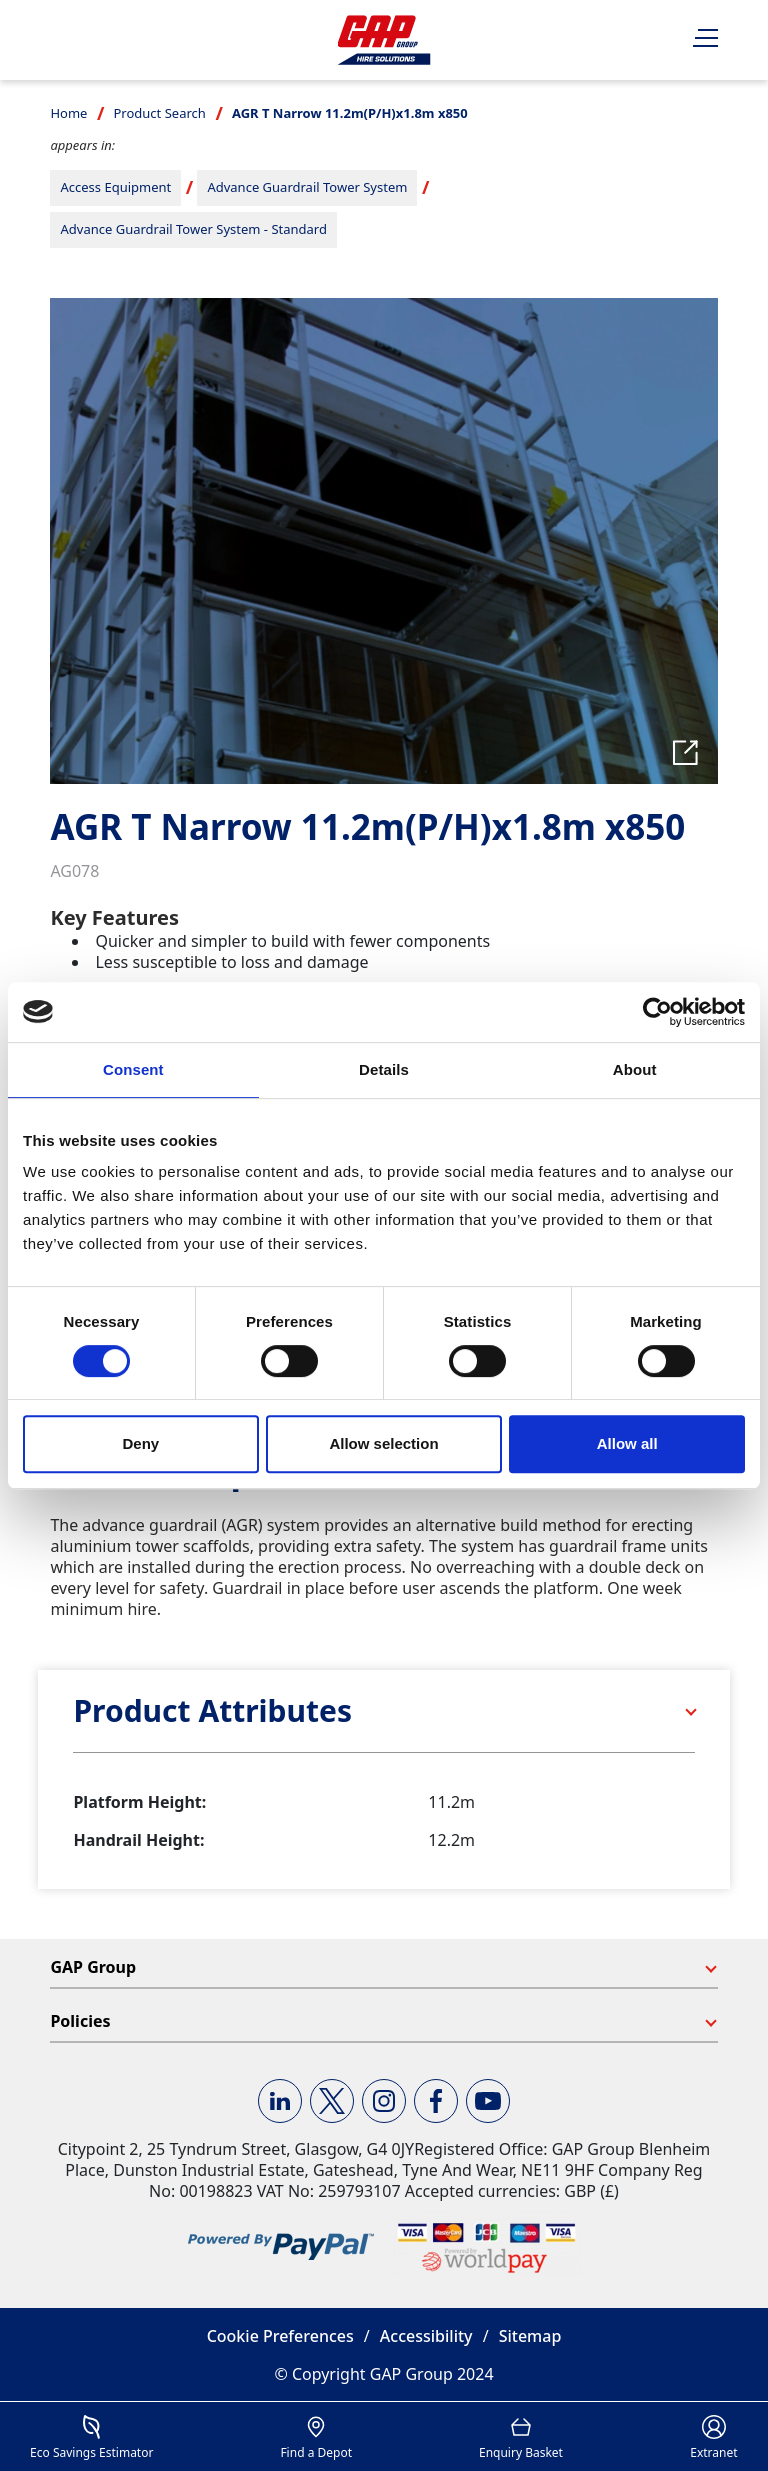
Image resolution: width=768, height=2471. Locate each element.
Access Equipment (115, 187)
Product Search (159, 113)
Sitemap (530, 2336)
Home (68, 113)
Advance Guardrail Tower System (307, 187)
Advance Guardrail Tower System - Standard (193, 229)
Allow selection (383, 1443)
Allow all (627, 1443)
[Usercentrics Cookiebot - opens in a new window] (657, 1012)
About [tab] (635, 1069)
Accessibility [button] (426, 2336)
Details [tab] (384, 1069)
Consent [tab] (133, 1069)
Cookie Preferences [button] (280, 2336)
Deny (140, 1443)
